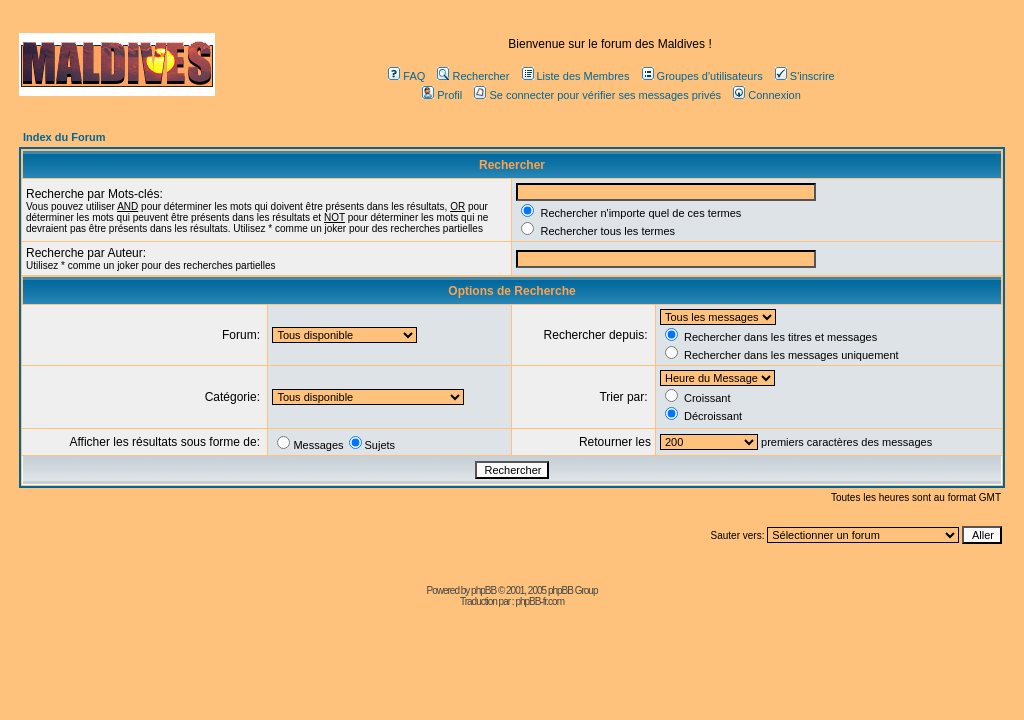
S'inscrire (805, 76)
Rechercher (473, 76)
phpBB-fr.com (539, 601)
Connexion (767, 95)
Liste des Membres (576, 76)
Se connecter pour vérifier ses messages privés (597, 95)
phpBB (483, 590)
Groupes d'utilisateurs (702, 76)
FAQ (406, 76)
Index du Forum (64, 137)
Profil (442, 95)
